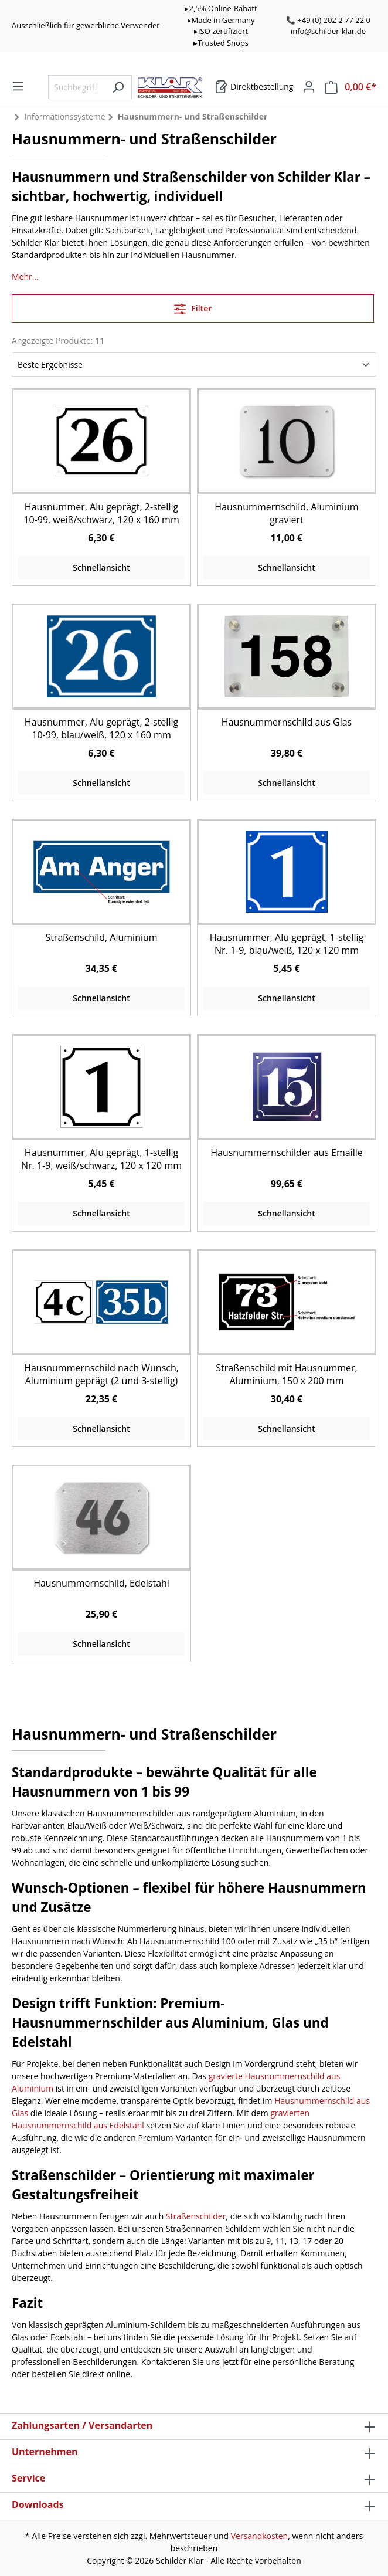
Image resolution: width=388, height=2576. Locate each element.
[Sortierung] (194, 364)
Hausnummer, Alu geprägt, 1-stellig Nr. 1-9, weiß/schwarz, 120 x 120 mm (101, 1159)
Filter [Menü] (193, 307)
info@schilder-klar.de (328, 31)
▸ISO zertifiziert (221, 31)
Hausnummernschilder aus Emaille (286, 1152)
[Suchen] (118, 87)
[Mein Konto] (309, 87)
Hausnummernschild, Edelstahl (101, 1583)
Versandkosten (259, 2535)
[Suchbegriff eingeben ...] (76, 87)
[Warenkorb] (254, 87)
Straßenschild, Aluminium (101, 937)
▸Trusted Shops (221, 43)
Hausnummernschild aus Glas (287, 722)
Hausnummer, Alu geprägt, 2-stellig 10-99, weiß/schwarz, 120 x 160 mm (101, 513)
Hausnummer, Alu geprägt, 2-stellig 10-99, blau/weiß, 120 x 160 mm (101, 728)
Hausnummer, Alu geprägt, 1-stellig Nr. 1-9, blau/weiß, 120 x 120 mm (286, 944)
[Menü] (18, 86)
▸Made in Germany (221, 20)
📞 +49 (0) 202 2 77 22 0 (328, 20)
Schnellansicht (101, 567)
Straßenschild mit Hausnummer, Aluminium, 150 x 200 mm (287, 1374)
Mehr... (25, 276)
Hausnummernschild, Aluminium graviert (286, 513)
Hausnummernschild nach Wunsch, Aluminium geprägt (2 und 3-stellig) (101, 1374)
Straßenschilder (196, 2216)
